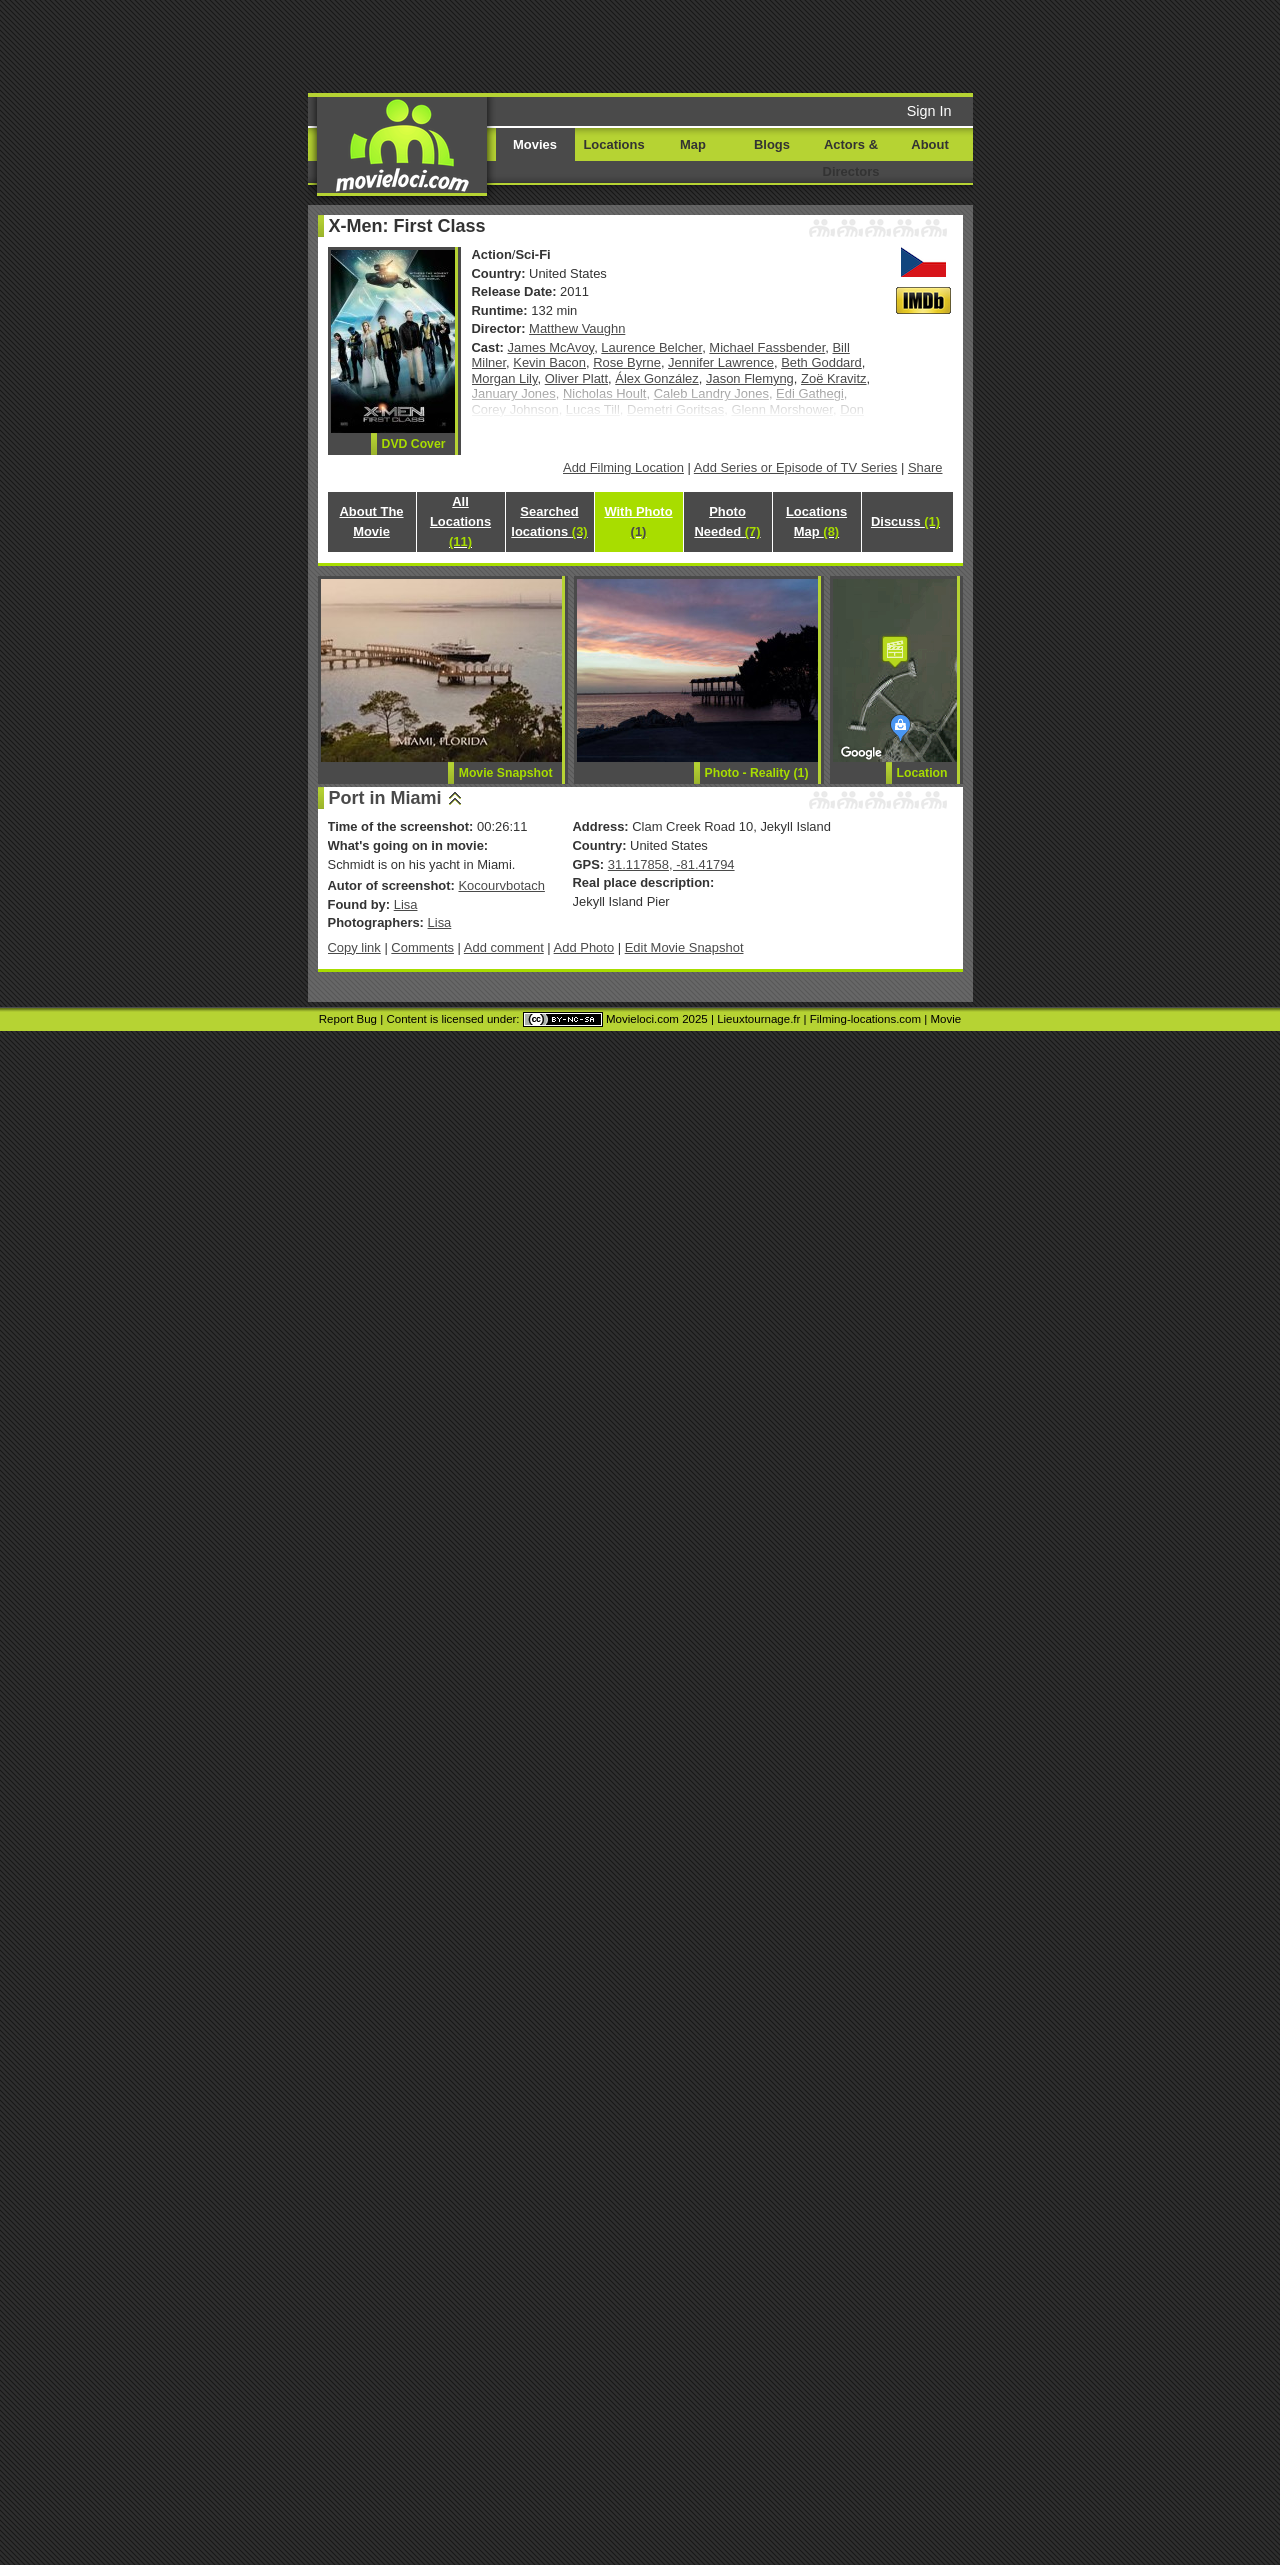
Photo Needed (727, 521)
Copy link (354, 947)
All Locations (460, 521)
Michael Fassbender (767, 347)
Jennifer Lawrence (721, 362)
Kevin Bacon (549, 362)
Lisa (406, 904)
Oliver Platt (576, 378)
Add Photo (584, 947)
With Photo (638, 521)
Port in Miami (385, 798)
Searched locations (549, 521)
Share (925, 467)
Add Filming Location (623, 467)
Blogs (772, 144)
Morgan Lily (505, 378)
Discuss (905, 521)
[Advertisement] (793, 45)
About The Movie (371, 521)
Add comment (504, 947)
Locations (613, 144)
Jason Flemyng (750, 378)
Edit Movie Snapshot (684, 947)
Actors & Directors (851, 158)
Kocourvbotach (501, 885)
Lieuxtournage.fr (758, 1019)
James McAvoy (551, 347)
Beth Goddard (821, 362)
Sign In (929, 111)
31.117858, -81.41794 (671, 864)
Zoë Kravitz (834, 378)
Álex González (657, 378)
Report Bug (348, 1019)
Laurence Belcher (651, 347)
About (929, 144)
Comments (422, 947)
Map (693, 144)
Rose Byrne (627, 362)
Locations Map (816, 521)
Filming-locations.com (865, 1019)
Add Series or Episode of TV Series (796, 467)
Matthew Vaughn (577, 328)
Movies (535, 144)
